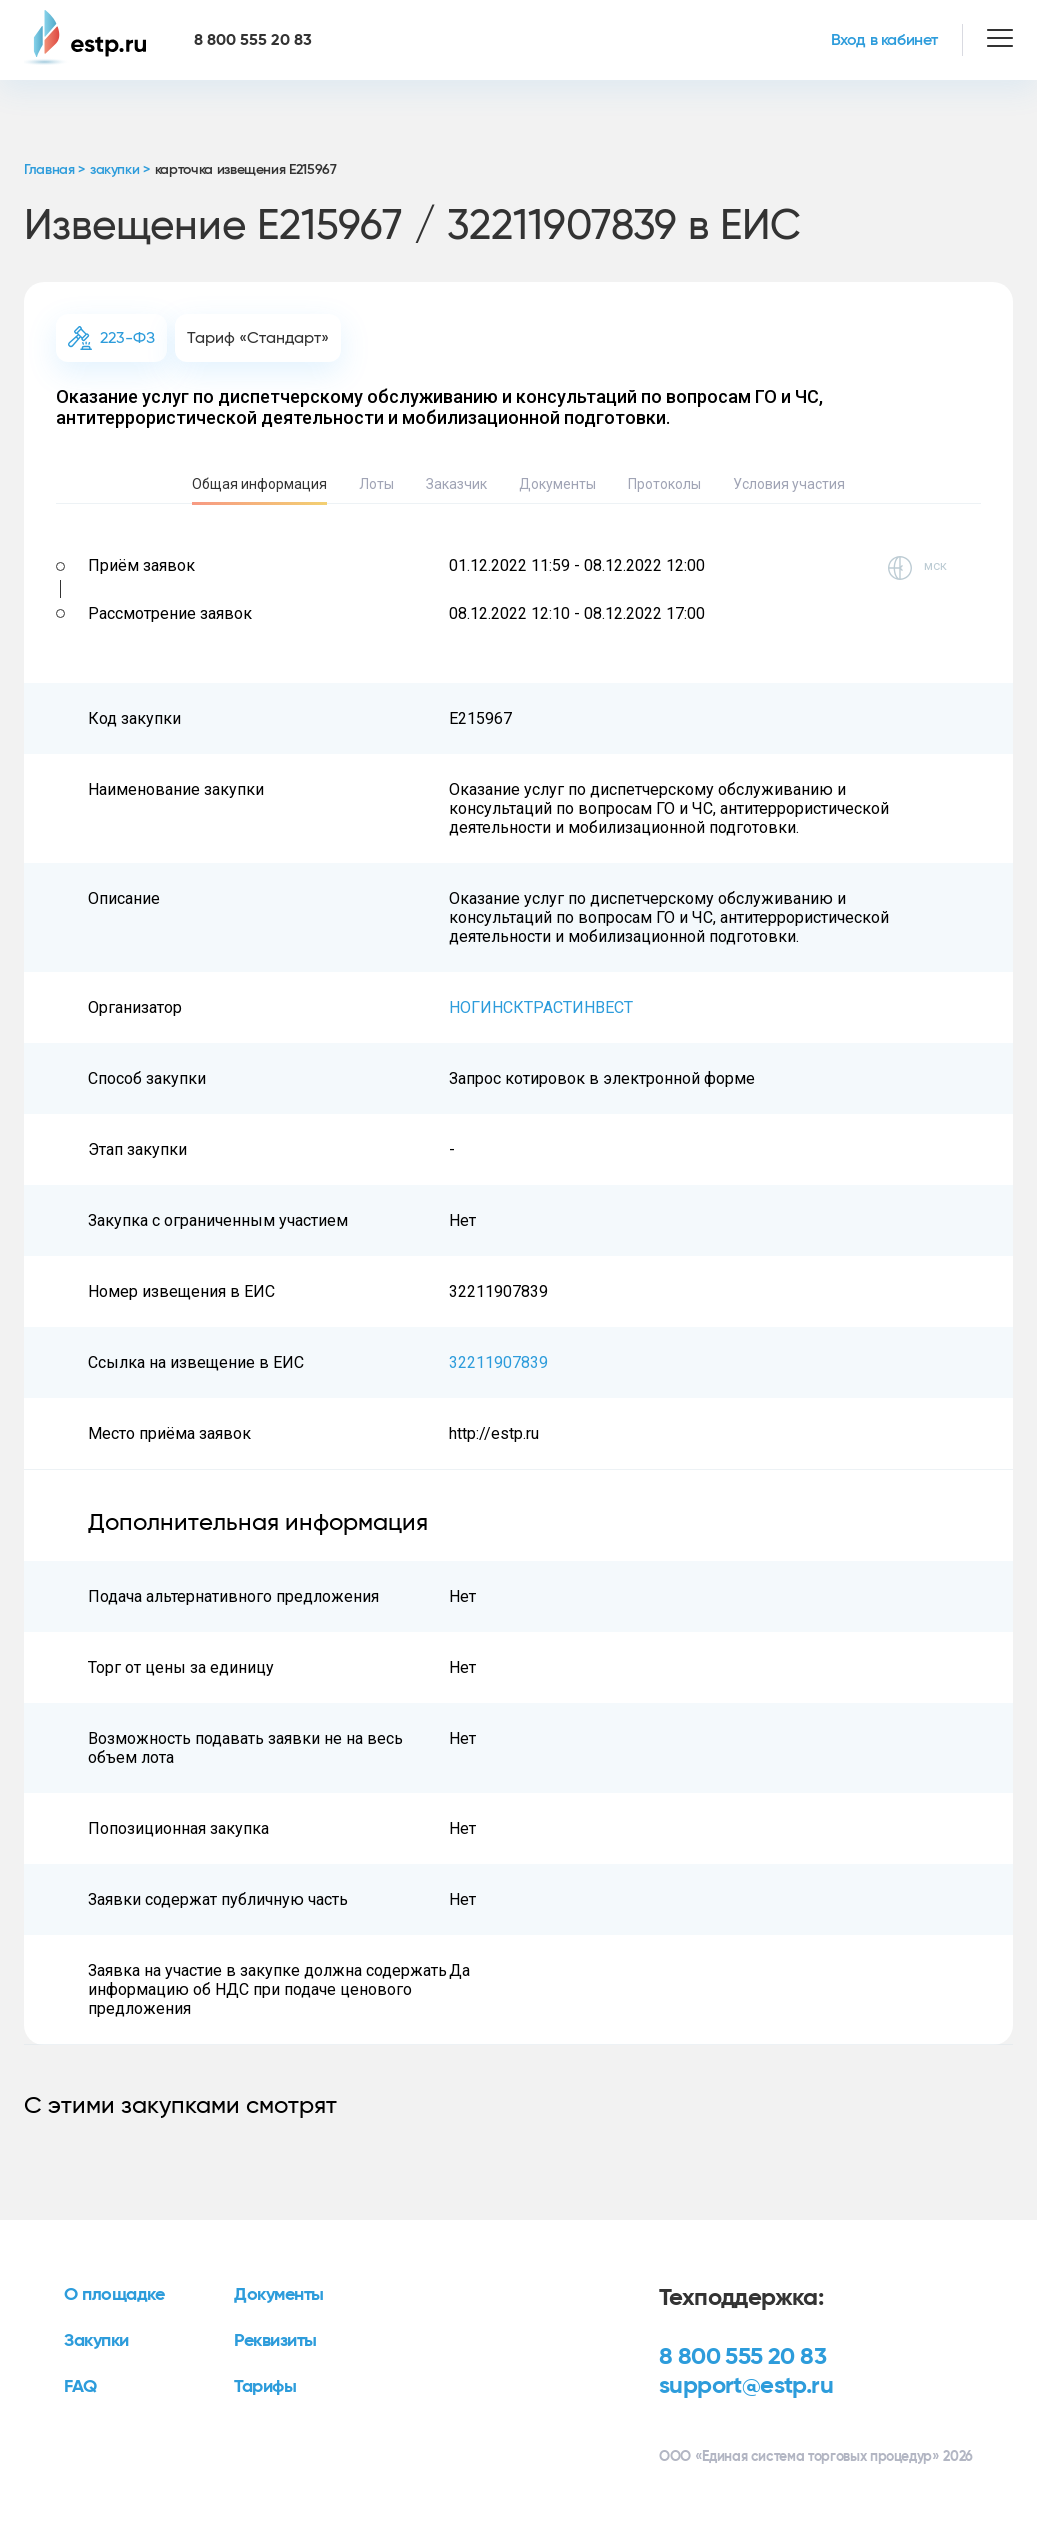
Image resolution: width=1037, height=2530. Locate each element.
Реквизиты (275, 2341)
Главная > (54, 170)
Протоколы (664, 484)
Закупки (96, 2341)
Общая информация (259, 484)
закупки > (120, 170)
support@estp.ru (746, 2386)
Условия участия (789, 484)
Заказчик (456, 484)
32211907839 (498, 1362)
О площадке (114, 2295)
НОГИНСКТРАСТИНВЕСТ (541, 1007)
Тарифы (265, 2387)
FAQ (80, 2387)
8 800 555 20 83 (742, 2357)
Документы (557, 484)
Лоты (376, 484)
